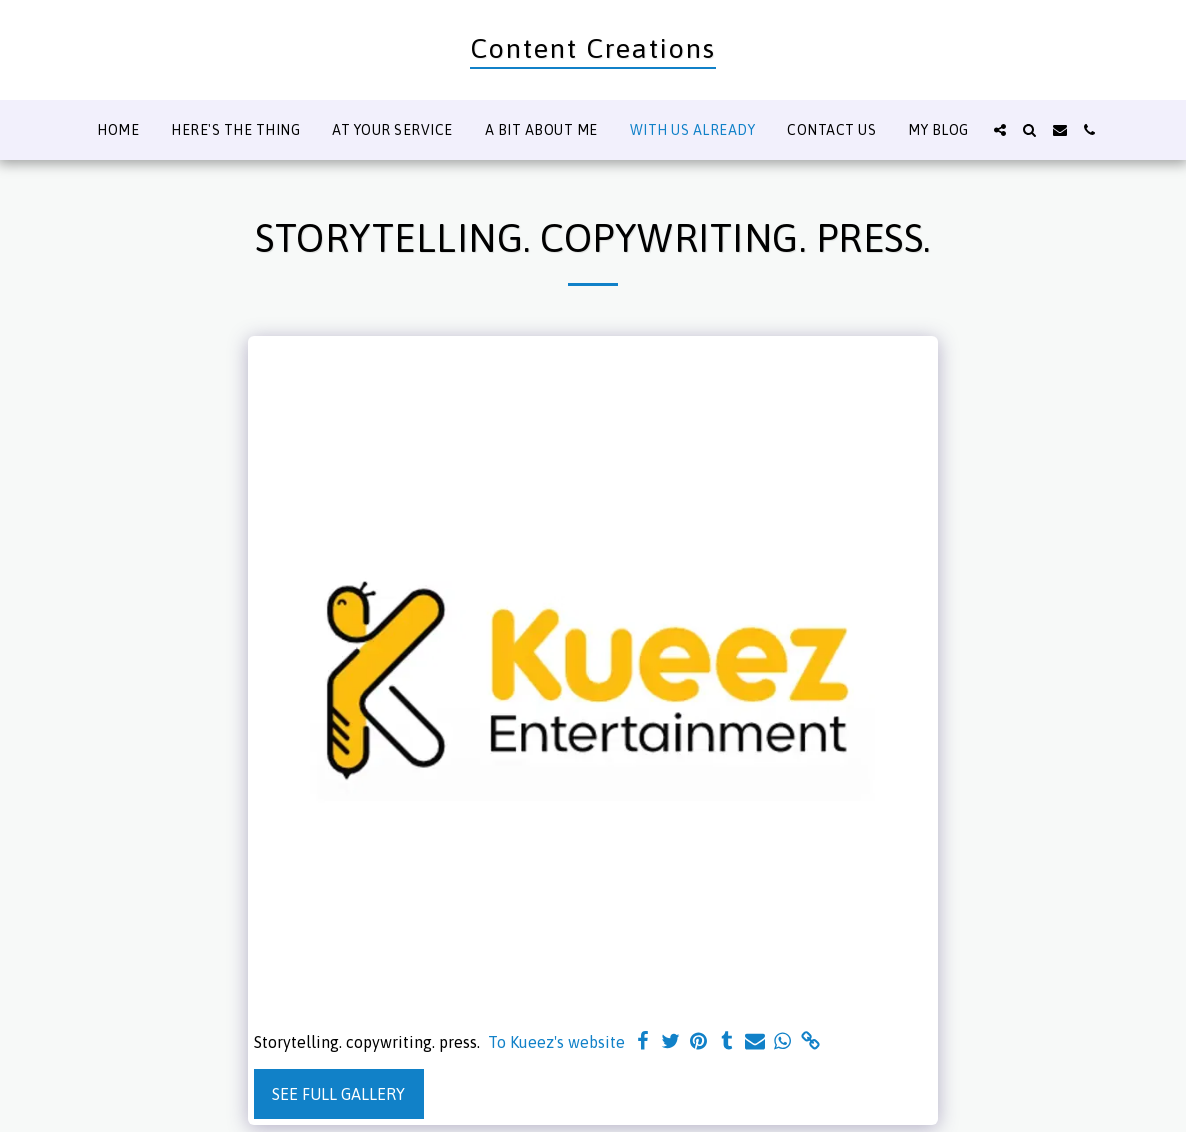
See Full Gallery (338, 1094)
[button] (1000, 130)
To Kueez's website (556, 1042)
